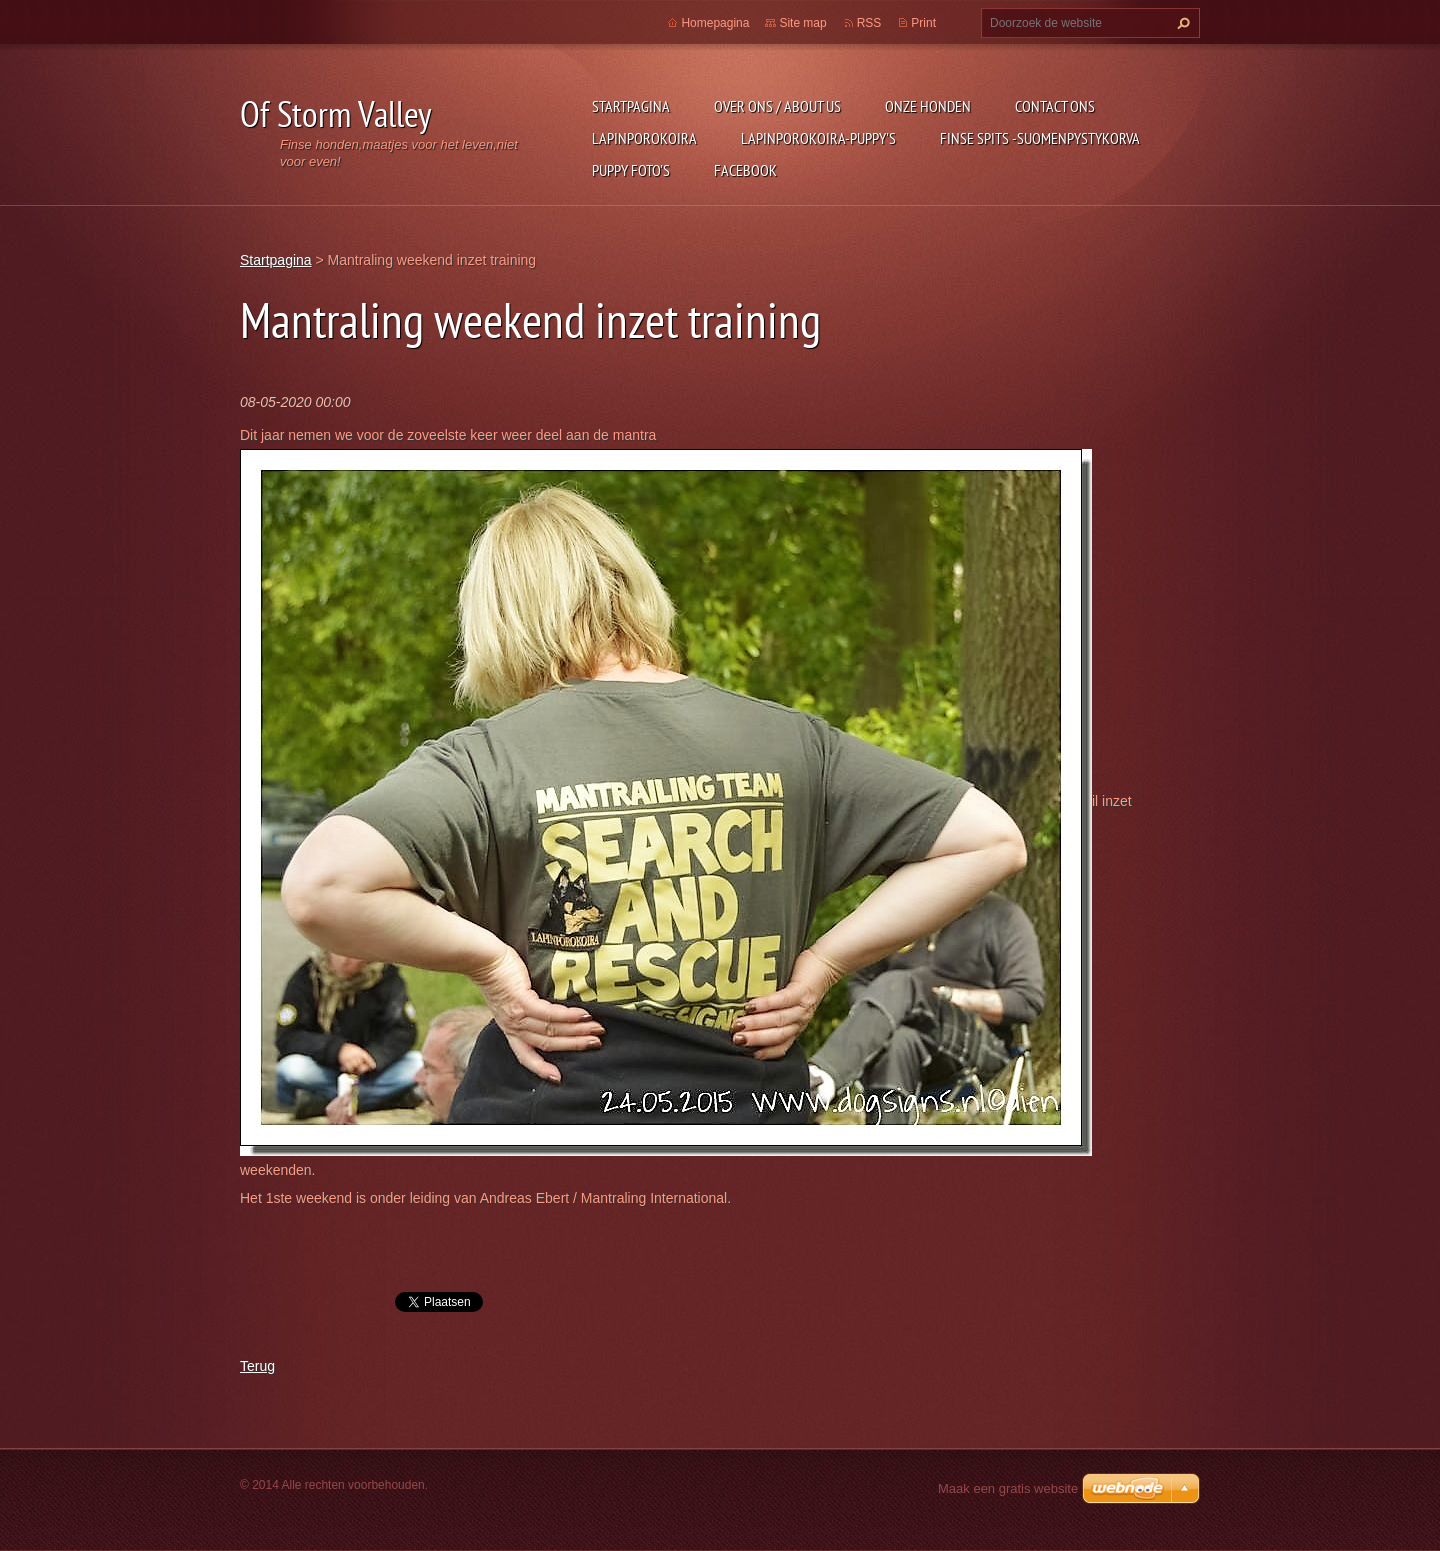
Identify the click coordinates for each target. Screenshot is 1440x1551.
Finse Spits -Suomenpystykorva (1040, 138)
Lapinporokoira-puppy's (818, 138)
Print (923, 23)
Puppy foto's (631, 170)
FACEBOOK (745, 170)
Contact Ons (1055, 106)
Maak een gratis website (1008, 1488)
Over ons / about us (777, 106)
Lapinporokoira (644, 138)
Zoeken (1181, 23)
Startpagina (631, 106)
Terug (257, 1366)
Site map (802, 23)
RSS (869, 23)
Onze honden (928, 106)
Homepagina (715, 23)
